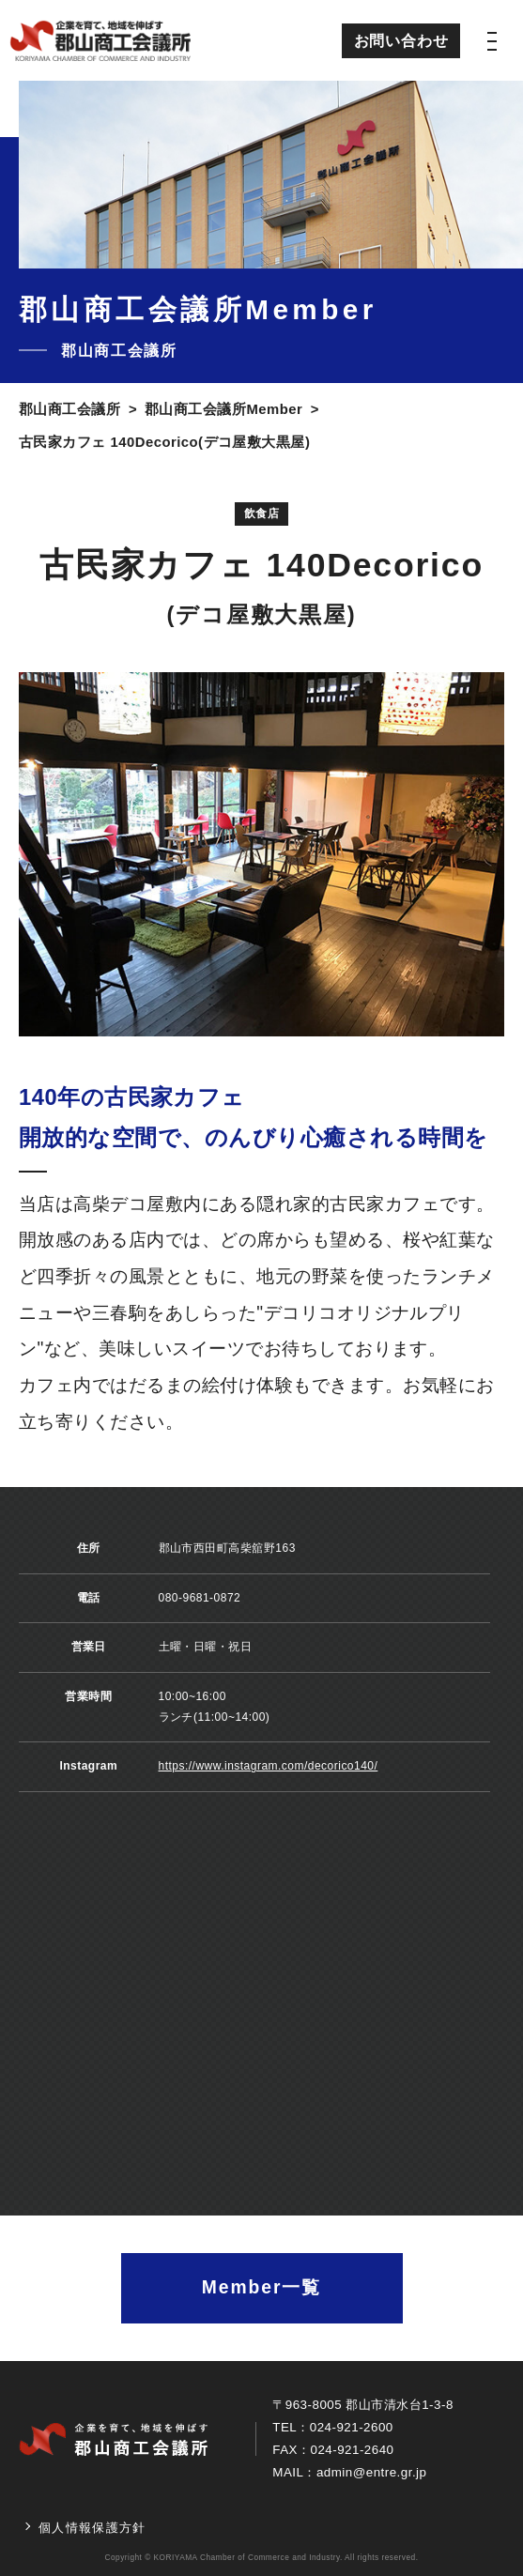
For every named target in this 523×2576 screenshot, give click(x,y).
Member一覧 (261, 2287)
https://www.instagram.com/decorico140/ (268, 1765)
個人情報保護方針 (92, 2528)
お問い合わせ (401, 40)
